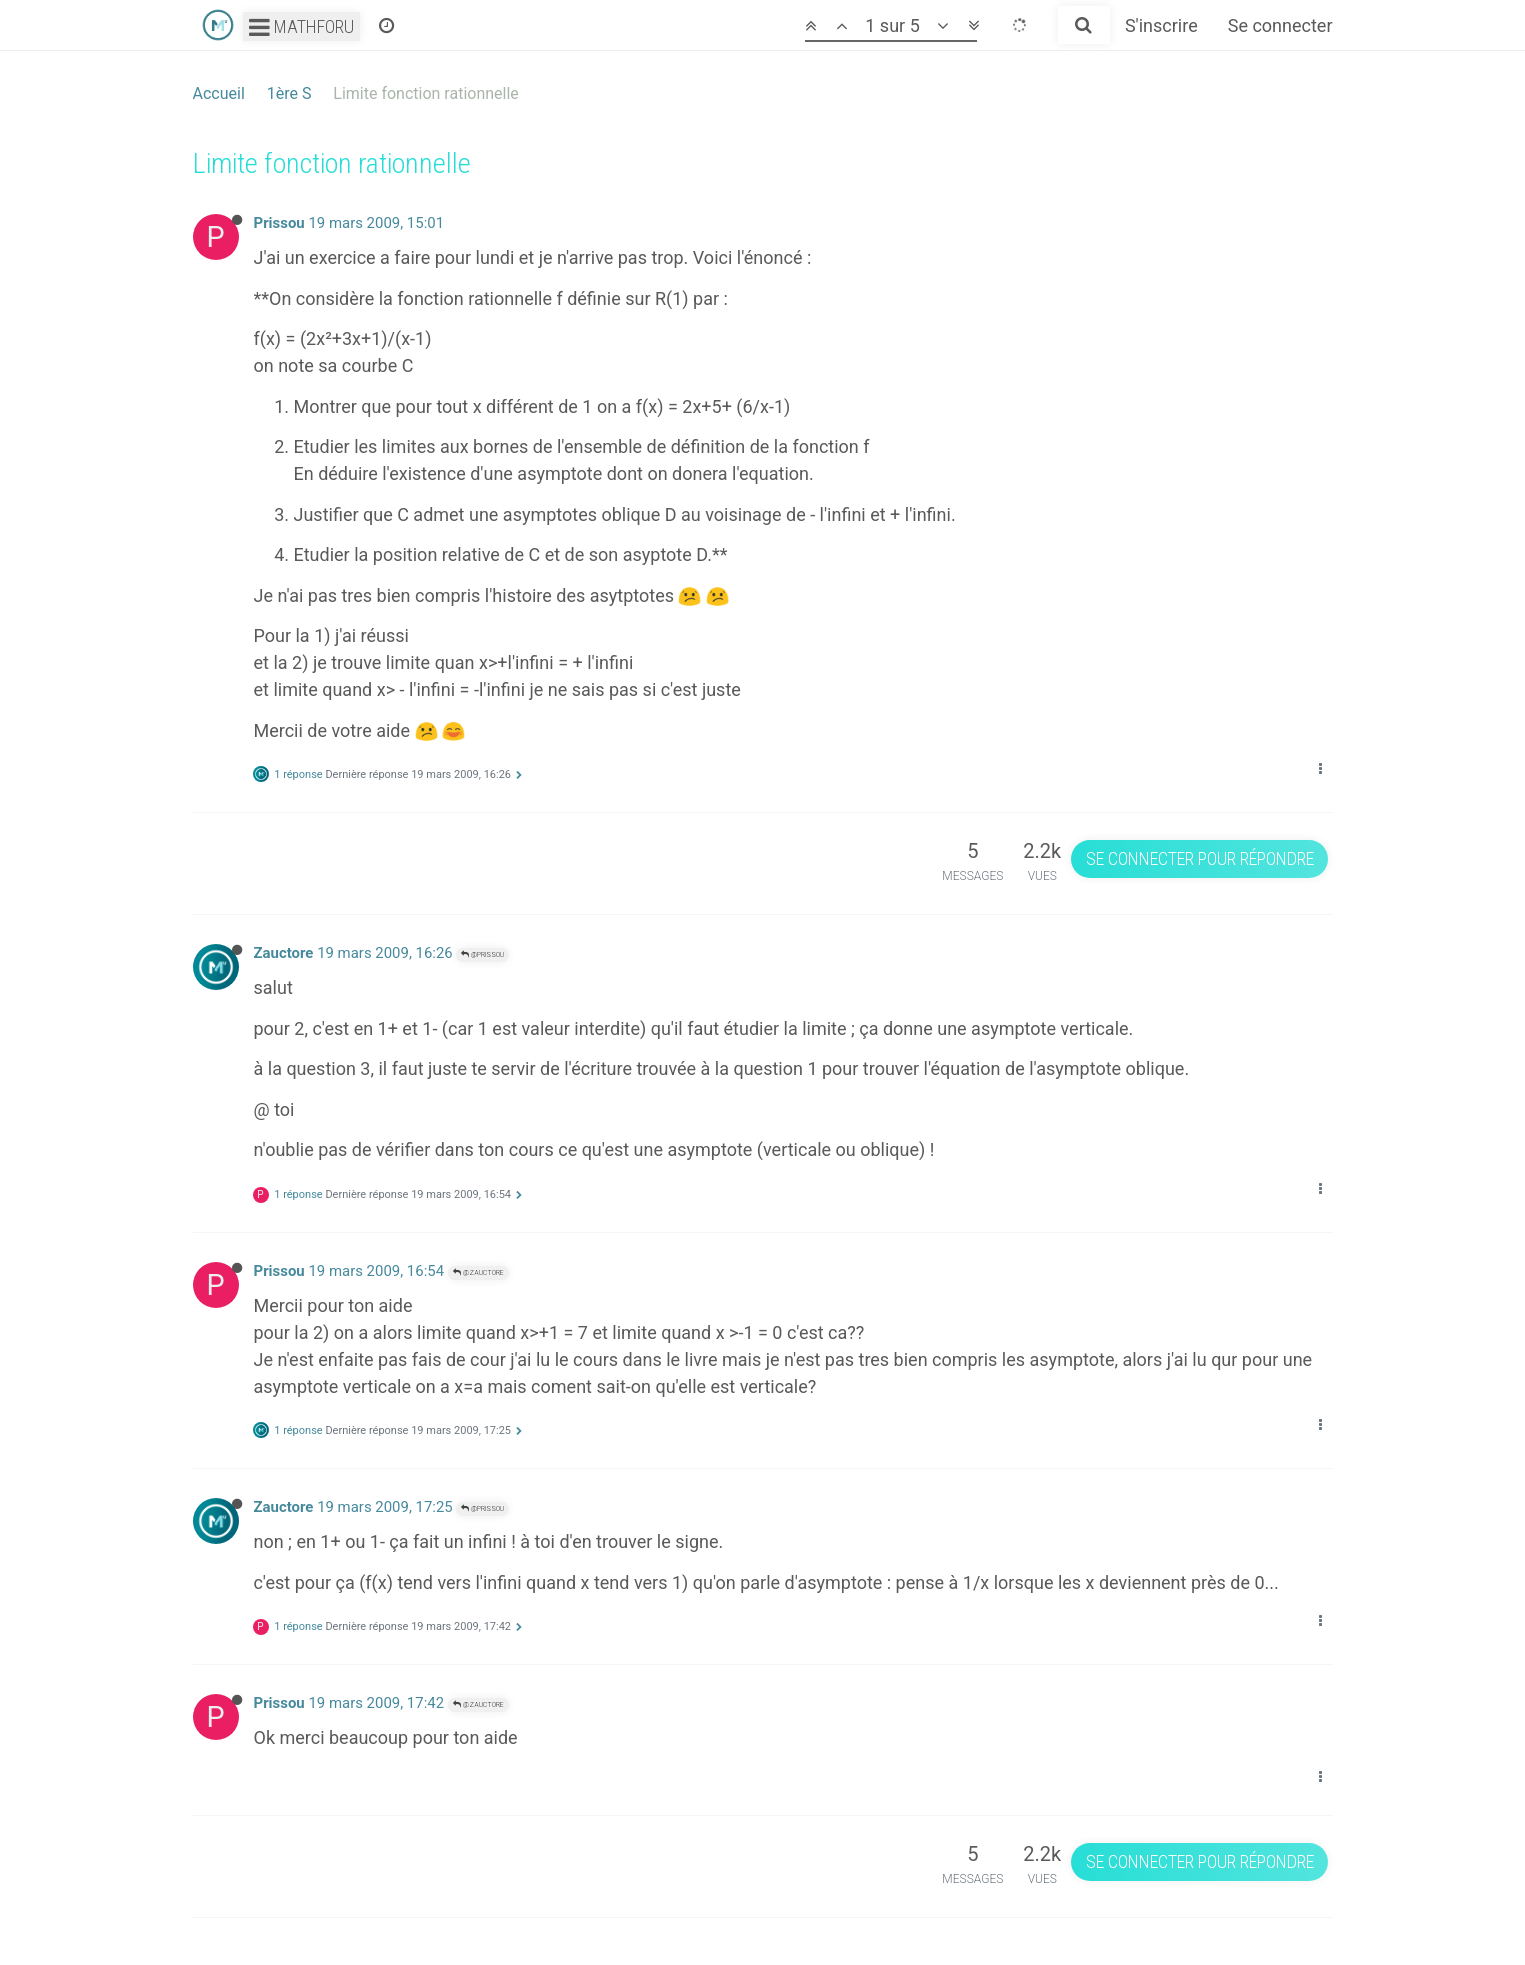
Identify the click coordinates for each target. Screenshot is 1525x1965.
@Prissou (482, 954)
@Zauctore (478, 1272)
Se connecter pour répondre (1200, 858)
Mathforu (301, 26)
